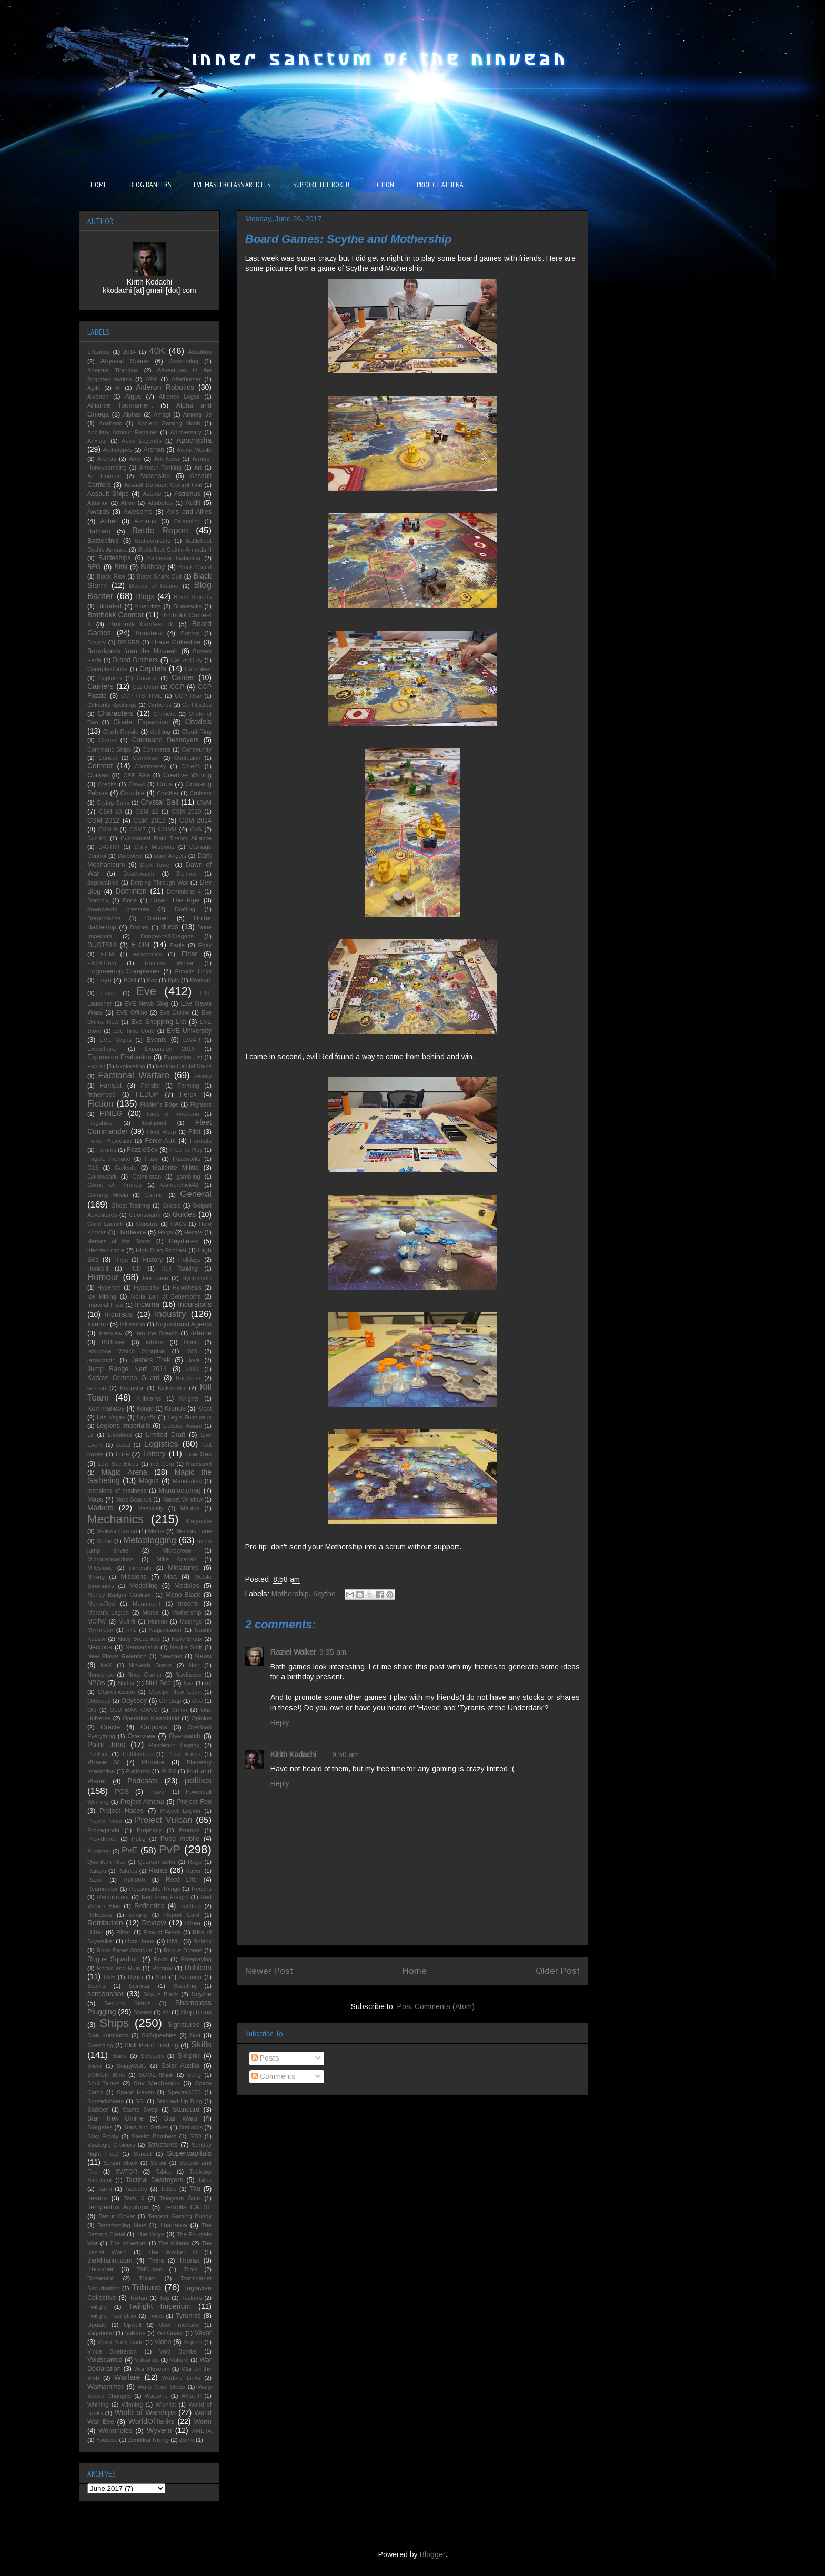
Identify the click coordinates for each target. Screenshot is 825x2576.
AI (118, 387)
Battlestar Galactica (173, 558)
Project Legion (180, 1811)
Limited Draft (165, 1434)
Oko (197, 1701)
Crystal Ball (160, 802)
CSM (204, 802)
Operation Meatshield (151, 1718)
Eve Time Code (134, 1031)
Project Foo (194, 1802)
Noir (194, 1665)
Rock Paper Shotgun (124, 1950)
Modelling (143, 1585)
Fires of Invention (173, 1114)
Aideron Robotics (165, 387)
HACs (178, 1224)
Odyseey (98, 1701)
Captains (110, 678)
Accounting (183, 361)
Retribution (105, 1923)
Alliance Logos (179, 396)
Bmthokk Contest (115, 615)
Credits (107, 784)
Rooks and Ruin (118, 1968)
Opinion (202, 1718)
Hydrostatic (197, 1278)
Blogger (432, 2554)
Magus (149, 1481)
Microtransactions (110, 1559)
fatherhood (101, 1094)
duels (169, 926)
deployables (103, 882)
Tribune (146, 2288)
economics (148, 954)
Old (91, 1710)
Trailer (147, 2278)
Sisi (194, 2035)
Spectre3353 (184, 2092)
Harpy (166, 1232)
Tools (190, 2269)
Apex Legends (142, 441)
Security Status (127, 2003)
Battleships (114, 558)
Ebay (205, 945)
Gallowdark (102, 1176)
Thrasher (100, 2269)
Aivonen (97, 396)
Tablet (163, 2171)
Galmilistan (146, 1176)
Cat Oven (145, 687)
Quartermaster (157, 1862)
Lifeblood (120, 1435)
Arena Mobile (194, 450)
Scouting (184, 1986)
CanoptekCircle (107, 669)
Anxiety (97, 441)
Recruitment (113, 1897)
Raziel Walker (293, 1652)
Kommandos (106, 1408)
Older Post (558, 1971)
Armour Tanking (160, 467)
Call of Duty (187, 660)
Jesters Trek (151, 1360)
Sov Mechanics (156, 2083)
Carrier (183, 677)
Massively (150, 1508)
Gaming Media (107, 1195)
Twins (156, 2316)
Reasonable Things (154, 1888)
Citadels (198, 721)
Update (96, 2324)
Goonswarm (144, 1215)
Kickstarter (172, 1388)
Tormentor (100, 2278)
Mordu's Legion (108, 1612)
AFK (151, 379)
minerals (140, 1568)
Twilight (97, 2307)
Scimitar (139, 1986)
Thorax (189, 2260)
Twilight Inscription (111, 2316)
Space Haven (135, 2092)
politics (198, 1781)
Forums (106, 1150)
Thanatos (173, 2225)
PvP (169, 1849)
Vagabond (100, 2333)
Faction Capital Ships (184, 1066)
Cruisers (200, 793)
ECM (107, 954)
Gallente (126, 1167)
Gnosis (171, 1205)
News (203, 1656)
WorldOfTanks (151, 2421)
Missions (134, 1576)
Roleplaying (196, 1959)
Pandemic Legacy (174, 1745)
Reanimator (102, 1888)
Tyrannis (188, 2315)
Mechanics (115, 1519)
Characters (115, 713)
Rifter (95, 1932)
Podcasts (142, 1781)
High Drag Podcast (161, 1250)
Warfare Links (181, 2378)
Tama (104, 2189)
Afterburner (186, 379)
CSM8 (167, 829)
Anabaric (110, 423)
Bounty (96, 642)
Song (194, 2075)
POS (122, 1792)
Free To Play (186, 1150)
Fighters (201, 1104)
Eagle (177, 945)
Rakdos (127, 1871)
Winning (132, 2404)
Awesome (138, 511)
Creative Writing (187, 775)
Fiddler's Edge (159, 1104)
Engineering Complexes (123, 971)
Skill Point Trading (151, 2045)
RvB (109, 1977)
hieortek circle (105, 1250)
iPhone (201, 1333)
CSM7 (137, 829)
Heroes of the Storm (119, 1241)
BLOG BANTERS (150, 184)
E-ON (140, 944)
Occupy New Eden (175, 1692)
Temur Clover (116, 2216)
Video (162, 2342)
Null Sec (158, 1683)
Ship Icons (196, 2012)
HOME (98, 184)
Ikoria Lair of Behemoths (166, 1296)
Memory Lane (193, 1531)
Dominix (97, 900)
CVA (196, 829)
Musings (191, 1621)
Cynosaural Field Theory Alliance (166, 838)
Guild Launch (105, 1224)
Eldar (189, 954)
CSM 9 (107, 829)
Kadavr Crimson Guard (123, 1378)
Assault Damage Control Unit (163, 485)
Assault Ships (108, 494)
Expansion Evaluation (119, 1057)
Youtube (107, 2440)
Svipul (158, 2162)
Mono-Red (101, 1603)
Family (203, 1076)
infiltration (132, 1324)
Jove (193, 1360)
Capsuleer (198, 669)
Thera (156, 2260)
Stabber (97, 2109)
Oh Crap (170, 1701)
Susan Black (120, 2162)
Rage (195, 1862)
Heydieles (183, 1241)
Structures (162, 2144)
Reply (279, 1722)
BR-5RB (128, 642)
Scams (96, 1986)
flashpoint (153, 1123)
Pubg (138, 1838)
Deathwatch (138, 873)
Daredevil (130, 856)
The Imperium (127, 2243)
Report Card (181, 1915)
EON (130, 980)
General (196, 1194)
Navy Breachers (138, 1639)
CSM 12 (146, 811)
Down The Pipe (175, 900)
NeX (106, 1665)
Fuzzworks (186, 1158)
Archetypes (117, 450)
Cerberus (159, 705)
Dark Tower (156, 864)
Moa (170, 1576)
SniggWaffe (131, 2066)
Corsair (98, 775)
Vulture (179, 2360)
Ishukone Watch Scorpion (126, 1351)
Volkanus (146, 2360)
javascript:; (101, 1360)
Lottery (154, 1453)
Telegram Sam (179, 2198)
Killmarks (149, 1398)
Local (123, 1445)
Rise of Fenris (161, 1932)
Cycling (97, 838)
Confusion (187, 758)
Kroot (204, 1408)
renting (138, 1915)
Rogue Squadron (113, 1959)
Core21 (190, 766)
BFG (94, 567)
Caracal (146, 678)
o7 (208, 1683)
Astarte (152, 494)
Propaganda (103, 1830)
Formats (201, 1141)
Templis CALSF (188, 2207)
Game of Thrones (114, 1185)
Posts (265, 2058)
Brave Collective (176, 642)
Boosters (149, 633)
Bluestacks (187, 606)
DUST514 (101, 945)
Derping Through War (159, 882)
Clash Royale (121, 731)
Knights (189, 1398)
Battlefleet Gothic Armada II (175, 549)
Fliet (194, 1131)
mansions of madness (116, 1490)
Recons (202, 1888)
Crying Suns (113, 802)
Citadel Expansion (141, 722)
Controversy (150, 766)
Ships (114, 2023)
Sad (161, 1977)
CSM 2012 (103, 820)
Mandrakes (187, 1481)
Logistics (161, 1444)
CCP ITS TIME (141, 696)
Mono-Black (182, 1594)
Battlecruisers (153, 540)
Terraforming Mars (121, 2225)
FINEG (111, 1113)
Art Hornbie (104, 476)
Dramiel (156, 918)
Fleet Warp (161, 1132)
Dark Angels (170, 856)
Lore (122, 1454)
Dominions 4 (184, 891)
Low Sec (198, 1454)
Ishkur (154, 1342)
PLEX (168, 1771)
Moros (150, 1612)
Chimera (164, 714)
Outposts (153, 1727)
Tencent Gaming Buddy (180, 2216)
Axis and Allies (189, 511)
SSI (140, 2101)
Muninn (157, 1621)
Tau (194, 2189)
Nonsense (100, 1674)
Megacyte (199, 1521)
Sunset (142, 2154)
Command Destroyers (165, 740)
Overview (141, 1736)
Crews (136, 784)
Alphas (132, 414)
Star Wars (181, 2118)
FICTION (383, 184)
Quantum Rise (106, 1862)
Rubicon (198, 1967)
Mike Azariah (176, 1559)
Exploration (130, 1066)
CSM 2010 (186, 811)
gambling (188, 1176)
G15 (92, 1167)
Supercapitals (189, 2153)
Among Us (197, 414)
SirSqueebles (159, 2035)
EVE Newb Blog (146, 1003)
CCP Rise (188, 696)
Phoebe (153, 1762)
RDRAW (134, 1880)
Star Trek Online (115, 2118)
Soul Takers (103, 2083)
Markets (100, 1508)
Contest (100, 766)
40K (157, 351)
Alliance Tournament (120, 405)
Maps (95, 1499)
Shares (142, 2012)
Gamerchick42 (179, 1185)
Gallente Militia (176, 1167)
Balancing (187, 521)
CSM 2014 (195, 820)
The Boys (150, 2234)
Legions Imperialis (123, 1425)
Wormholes (115, 2431)
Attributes (160, 503)
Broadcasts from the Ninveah (132, 651)
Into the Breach (156, 1333)
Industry (170, 1314)
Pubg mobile (179, 1838)
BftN (120, 567)
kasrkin (96, 1388)
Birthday (152, 567)
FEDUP (147, 1094)
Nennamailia (141, 1647)
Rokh (160, 1959)
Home (415, 1971)
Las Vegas (111, 1417)
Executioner (102, 1049)
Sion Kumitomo (107, 2035)
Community (197, 749)
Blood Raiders (193, 597)
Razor (95, 1880)
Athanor (97, 503)
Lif (90, 1435)
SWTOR (126, 2171)
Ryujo (135, 1977)
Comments (273, 2076)
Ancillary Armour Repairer (122, 432)
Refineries (149, 1906)
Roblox (202, 1941)
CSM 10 (110, 811)
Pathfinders (138, 1754)
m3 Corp (162, 1464)
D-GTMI (108, 847)
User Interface (179, 2324)
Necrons (99, 1647)
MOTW (96, 1621)
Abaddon (200, 352)
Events (156, 1039)
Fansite (150, 1085)
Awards (98, 511)
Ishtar (191, 1342)
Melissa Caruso (116, 1531)
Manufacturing (180, 1490)
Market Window (182, 1499)
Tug (164, 2298)
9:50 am (345, 1754)
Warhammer (105, 2386)
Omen (179, 1710)
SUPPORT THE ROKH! (321, 184)
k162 (192, 1369)
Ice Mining (101, 1296)
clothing (160, 731)
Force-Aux (160, 1140)
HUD (134, 1268)
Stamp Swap (140, 2109)
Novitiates (188, 1674)
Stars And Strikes (145, 2127)
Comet (107, 740)
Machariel (199, 1464)
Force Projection (109, 1141)
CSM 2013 (149, 820)
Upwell (133, 2324)
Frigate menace (108, 1158)
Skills (201, 2045)
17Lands (98, 352)
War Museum (151, 2369)
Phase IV (103, 1762)
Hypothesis (187, 1287)
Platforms (138, 1771)
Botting (189, 633)
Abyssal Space (124, 361)
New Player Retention (117, 1656)
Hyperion (109, 1287)
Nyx (189, 1683)
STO (195, 2136)
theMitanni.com (109, 2260)
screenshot (105, 1994)
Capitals (152, 668)
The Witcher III (172, 2252)
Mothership (290, 1593)
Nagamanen (165, 1630)
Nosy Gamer (144, 1674)
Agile (93, 387)
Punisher (98, 1851)
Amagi (162, 414)
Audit (192, 502)
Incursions (195, 1304)
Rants (158, 1870)
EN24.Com (101, 963)
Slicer (94, 2066)
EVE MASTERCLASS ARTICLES (232, 184)
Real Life (181, 1879)
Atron (128, 503)
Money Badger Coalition (120, 1594)
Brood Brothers (135, 660)
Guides (184, 1214)
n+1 (131, 1630)
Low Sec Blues (118, 1464)
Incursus (119, 1314)
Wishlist (166, 2404)
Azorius (145, 521)
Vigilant (193, 2342)
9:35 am (332, 1652)
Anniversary (186, 432)
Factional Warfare (134, 1075)
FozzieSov (142, 1149)
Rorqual (162, 1968)
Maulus (189, 1508)
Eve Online (174, 1012)
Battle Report (160, 530)
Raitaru (96, 1871)
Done (130, 900)
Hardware (131, 1232)
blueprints (148, 606)
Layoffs (146, 1417)
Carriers (100, 686)
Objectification (116, 1692)
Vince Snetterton (112, 2351)
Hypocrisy (146, 1287)
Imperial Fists (105, 1305)
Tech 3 (134, 2198)
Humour (103, 1277)
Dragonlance (103, 918)
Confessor (146, 758)
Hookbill (97, 1268)
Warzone (155, 2395)
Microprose (176, 1550)
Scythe (324, 1593)
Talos (205, 2180)
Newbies (170, 1656)
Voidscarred (105, 2360)
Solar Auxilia (180, 2066)
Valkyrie (135, 2333)
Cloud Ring (197, 731)
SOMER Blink (106, 2075)
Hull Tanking (179, 1268)
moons (188, 1603)
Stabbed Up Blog (179, 2101)
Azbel (108, 521)
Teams (97, 2198)
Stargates (100, 2127)
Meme (156, 1531)
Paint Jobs (106, 1744)
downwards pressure (118, 909)
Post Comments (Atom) (436, 2006)
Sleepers (152, 2056)
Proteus (189, 1830)
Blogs (145, 596)
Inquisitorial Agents (184, 1324)
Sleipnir (189, 2056)
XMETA (202, 2431)
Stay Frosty (102, 2136)
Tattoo (168, 2189)
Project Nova (104, 1821)
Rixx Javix (140, 1941)
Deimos (187, 873)
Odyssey (134, 1701)
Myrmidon (100, 1630)
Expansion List (183, 1057)
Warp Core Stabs (161, 2387)
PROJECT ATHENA (440, 184)
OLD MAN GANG (133, 1710)
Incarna (147, 1304)
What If (191, 2395)
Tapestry (136, 2189)
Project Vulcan (164, 1820)
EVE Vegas (115, 1040)
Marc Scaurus (133, 1499)
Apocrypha (194, 440)
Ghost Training (130, 1205)
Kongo (145, 1408)
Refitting (190, 1906)
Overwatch (184, 1736)
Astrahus (187, 494)
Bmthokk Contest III (141, 624)
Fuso (151, 1158)
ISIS (191, 1351)
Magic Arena (124, 1472)
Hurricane (155, 1278)
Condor (108, 758)
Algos (133, 396)
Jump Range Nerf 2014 (127, 1369)
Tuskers (191, 2298)
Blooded (109, 606)
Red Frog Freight (165, 1897)
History (152, 1259)
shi (166, 2012)
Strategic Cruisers (111, 2145)
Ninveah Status (150, 1665)
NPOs (96, 1683)
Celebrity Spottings (112, 705)
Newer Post (269, 1971)
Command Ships (109, 749)
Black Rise (111, 576)
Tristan (138, 2298)
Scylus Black (160, 1994)
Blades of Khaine (153, 586)
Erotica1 (201, 980)
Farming (188, 1085)
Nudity (126, 1683)
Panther (97, 1754)
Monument (146, 1603)
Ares (135, 458)
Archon (153, 449)
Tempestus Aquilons (117, 2207)
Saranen (190, 1977)
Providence (102, 1838)
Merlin (104, 1541)
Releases (99, 1915)
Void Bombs (178, 2351)
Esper (108, 993)
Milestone (100, 1568)
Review (154, 1923)
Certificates (197, 705)
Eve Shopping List (158, 1022)
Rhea (192, 1923)
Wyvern (159, 2430)
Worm (203, 2422)
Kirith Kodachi (293, 1754)
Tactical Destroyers (154, 2180)
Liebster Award (183, 1426)
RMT (174, 1941)
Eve (146, 991)
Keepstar (132, 1388)
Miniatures (183, 1567)
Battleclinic (103, 540)
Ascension (154, 476)
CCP (177, 687)
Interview (110, 1333)
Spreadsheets (105, 2101)
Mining (96, 1577)
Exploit (96, 1066)
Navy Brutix (187, 1639)
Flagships (100, 1123)
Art (198, 467)
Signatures (183, 2025)
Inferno (97, 1324)
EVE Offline (131, 1012)
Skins (119, 2056)
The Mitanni (174, 2243)
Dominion (131, 891)
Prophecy (149, 1830)
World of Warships (145, 2412)
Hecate (193, 1232)
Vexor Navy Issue (120, 2342)
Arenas (106, 458)
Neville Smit (186, 1647)
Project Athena (142, 1802)
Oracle (110, 1727)
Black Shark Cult (159, 576)
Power (157, 1792)
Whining (97, 2404)
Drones (139, 927)
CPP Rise (136, 775)
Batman (98, 531)
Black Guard (195, 567)
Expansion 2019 (170, 1049)
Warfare (127, 2377)
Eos (152, 980)
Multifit (126, 1621)
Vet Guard (170, 2333)
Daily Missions (154, 847)
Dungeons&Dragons (167, 936)
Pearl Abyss (183, 1754)
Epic (173, 980)
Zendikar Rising (148, 2440)
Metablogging (149, 1540)
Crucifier (168, 793)
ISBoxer (113, 1342)
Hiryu (121, 1259)
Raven (193, 1871)
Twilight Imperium (159, 2306)
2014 (129, 352)
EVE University (189, 1031)
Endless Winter (169, 963)
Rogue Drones (183, 1950)
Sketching (100, 2045)
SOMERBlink (156, 2075)
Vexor (203, 2333)
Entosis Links (193, 971)
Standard (186, 2109)
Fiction (100, 1104)
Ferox (188, 1094)
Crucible (132, 793)
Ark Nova (166, 458)
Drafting (185, 909)
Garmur (154, 1195)
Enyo (104, 980)
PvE (130, 1850)
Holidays (189, 1259)
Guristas (147, 1224)
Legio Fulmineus (190, 1417)
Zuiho (186, 2440)
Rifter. (124, 1932)
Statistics (191, 2127)
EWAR (191, 1040)
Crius (164, 784)
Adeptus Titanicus (112, 370)
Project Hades (121, 1810)
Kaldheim (188, 1378)
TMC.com (149, 2269)
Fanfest (111, 1085)
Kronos (174, 1408)
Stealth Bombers (154, 2136)
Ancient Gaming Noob (168, 423)
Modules (186, 1585)
